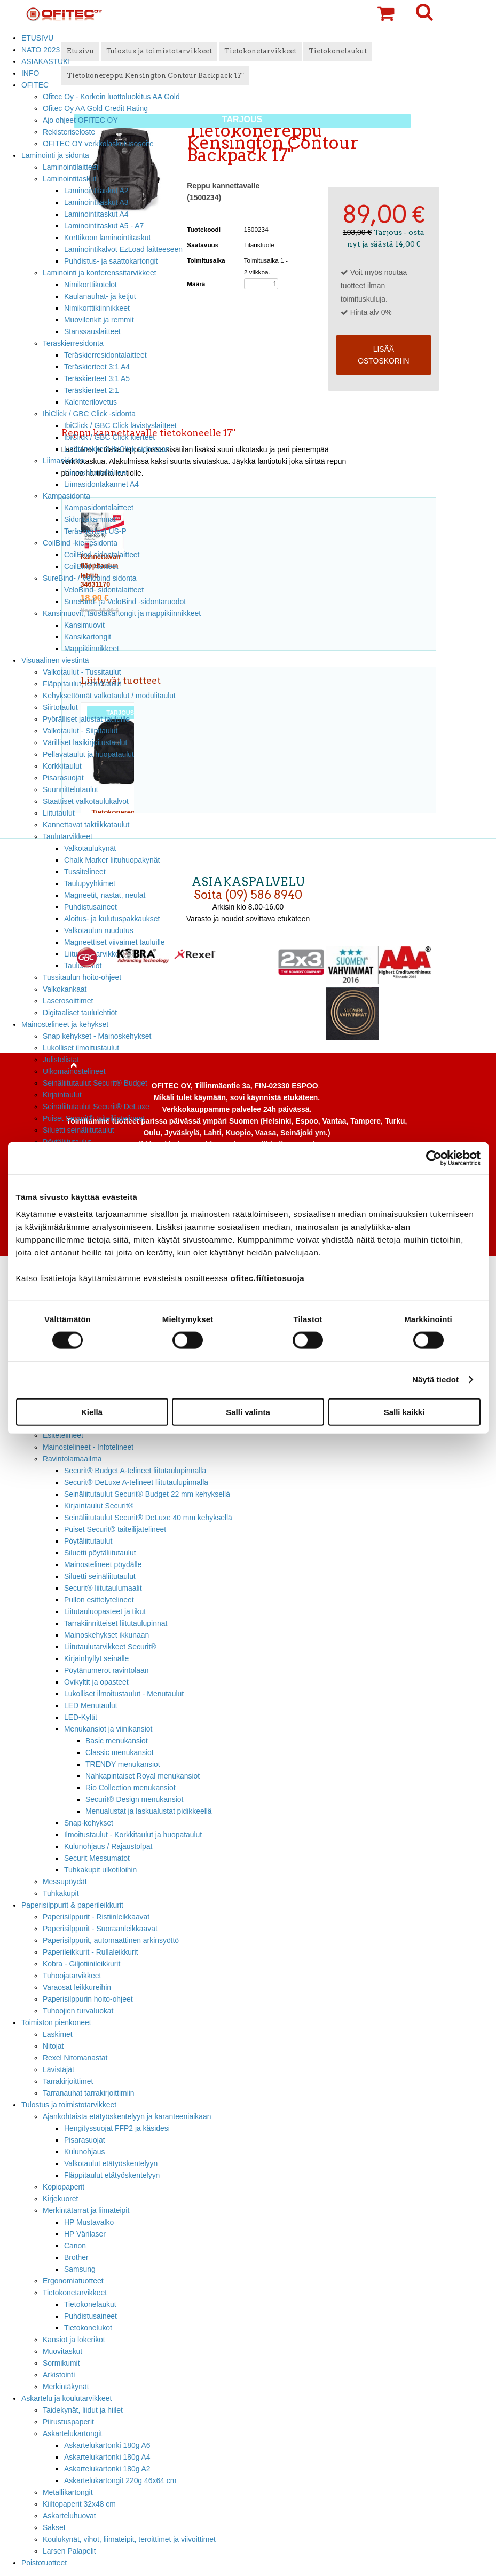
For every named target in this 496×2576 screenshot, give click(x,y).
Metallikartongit (68, 2492)
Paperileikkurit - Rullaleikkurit (90, 1952)
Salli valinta (248, 1411)
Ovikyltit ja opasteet (96, 1682)
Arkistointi (59, 2374)
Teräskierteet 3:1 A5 (97, 378)
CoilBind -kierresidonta (80, 543)
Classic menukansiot (119, 1752)
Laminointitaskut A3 (96, 202)
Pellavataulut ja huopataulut (88, 754)
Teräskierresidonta (73, 343)
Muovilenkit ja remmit (99, 319)
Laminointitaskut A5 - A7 (104, 226)
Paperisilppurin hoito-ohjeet (88, 1999)
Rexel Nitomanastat (75, 2057)
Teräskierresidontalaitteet (105, 355)
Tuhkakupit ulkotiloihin (100, 1870)
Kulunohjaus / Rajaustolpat (108, 1846)
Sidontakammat (90, 519)
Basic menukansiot (116, 1740)
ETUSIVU (37, 38)
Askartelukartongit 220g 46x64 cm (120, 2480)
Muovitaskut (62, 2351)
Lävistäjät (58, 2069)
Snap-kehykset (88, 1823)
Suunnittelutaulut (70, 789)
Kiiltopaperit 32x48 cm (79, 2504)
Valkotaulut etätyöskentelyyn (111, 2163)
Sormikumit (61, 2363)
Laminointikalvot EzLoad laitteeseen (123, 249)
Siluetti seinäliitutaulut (78, 1130)
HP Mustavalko (89, 2222)
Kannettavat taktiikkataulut (86, 824)
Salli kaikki (404, 1411)
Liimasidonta (63, 460)
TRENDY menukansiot (122, 1764)
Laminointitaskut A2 (96, 190)
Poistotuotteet (44, 2562)
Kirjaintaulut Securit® (98, 1506)
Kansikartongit (87, 637)
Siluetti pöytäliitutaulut (100, 1552)
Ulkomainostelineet (74, 1071)
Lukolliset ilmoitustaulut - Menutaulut (124, 1693)
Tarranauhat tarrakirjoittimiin (89, 2093)
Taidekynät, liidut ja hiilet (83, 2410)
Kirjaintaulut (62, 1095)
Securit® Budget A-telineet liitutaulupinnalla (135, 1470)
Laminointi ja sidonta (55, 155)
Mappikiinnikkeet (91, 648)
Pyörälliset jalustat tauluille (86, 719)
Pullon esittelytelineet (99, 1599)
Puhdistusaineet (90, 2316)
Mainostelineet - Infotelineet (88, 1447)
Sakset (54, 2527)
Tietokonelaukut (90, 2304)
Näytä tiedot (435, 1379)
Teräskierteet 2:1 (91, 390)
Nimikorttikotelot (90, 284)
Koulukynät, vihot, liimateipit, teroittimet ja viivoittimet (129, 2539)
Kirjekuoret (60, 2198)
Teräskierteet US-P (95, 531)
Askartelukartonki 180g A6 (107, 2445)
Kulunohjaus (84, 2151)
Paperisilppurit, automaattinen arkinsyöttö (111, 1940)
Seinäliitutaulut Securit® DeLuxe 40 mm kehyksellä (148, 1517)
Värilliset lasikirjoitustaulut (85, 742)
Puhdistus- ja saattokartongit (111, 261)
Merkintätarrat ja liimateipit (86, 2210)
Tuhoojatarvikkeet (72, 1975)
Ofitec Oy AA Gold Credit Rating (95, 108)
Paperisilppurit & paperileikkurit (72, 1905)
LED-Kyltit (80, 1717)
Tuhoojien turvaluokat (78, 2010)
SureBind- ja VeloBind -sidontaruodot (125, 601)
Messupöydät (65, 1881)
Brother (76, 2257)
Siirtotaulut (60, 707)
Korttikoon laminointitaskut (107, 237)
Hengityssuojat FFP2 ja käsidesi (117, 2128)
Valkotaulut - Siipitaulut (80, 730)
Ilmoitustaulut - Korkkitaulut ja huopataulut (133, 1834)
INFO (30, 73)
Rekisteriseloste (69, 132)
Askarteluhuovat (69, 2515)
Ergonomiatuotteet (73, 2281)
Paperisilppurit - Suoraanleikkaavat (100, 1928)
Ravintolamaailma (72, 1459)
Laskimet (58, 2034)
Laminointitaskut (70, 179)
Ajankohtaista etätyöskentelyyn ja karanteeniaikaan (127, 2116)
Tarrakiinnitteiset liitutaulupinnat (115, 1623)
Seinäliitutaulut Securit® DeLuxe (96, 1106)
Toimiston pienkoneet (56, 2022)
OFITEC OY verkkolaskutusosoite (98, 143)
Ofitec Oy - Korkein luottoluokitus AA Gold (111, 96)
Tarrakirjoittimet (68, 2081)
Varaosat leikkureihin (77, 1987)
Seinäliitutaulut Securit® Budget (95, 1083)
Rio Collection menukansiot (130, 1787)
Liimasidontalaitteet (96, 472)
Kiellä (92, 1411)
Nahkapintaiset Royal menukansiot (142, 1776)
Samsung (80, 2269)
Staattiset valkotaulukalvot (86, 801)
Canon (75, 2245)
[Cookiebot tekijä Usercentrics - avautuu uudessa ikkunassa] (434, 1158)
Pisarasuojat (63, 777)
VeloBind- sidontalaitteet (104, 590)
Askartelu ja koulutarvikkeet (66, 2398)
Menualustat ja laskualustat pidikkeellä (148, 1811)
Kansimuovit (84, 625)
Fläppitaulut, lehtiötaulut (82, 683)
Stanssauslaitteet (92, 331)
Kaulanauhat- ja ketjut (100, 296)
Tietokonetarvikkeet (75, 2292)
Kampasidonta (66, 496)
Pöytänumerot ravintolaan (106, 1670)
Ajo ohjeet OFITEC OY (80, 120)
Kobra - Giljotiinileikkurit (81, 1963)
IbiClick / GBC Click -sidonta (89, 413)
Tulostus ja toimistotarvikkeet (68, 2104)
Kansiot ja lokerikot (74, 2339)
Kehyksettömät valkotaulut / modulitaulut (109, 695)
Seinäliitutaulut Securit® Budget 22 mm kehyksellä (147, 1494)
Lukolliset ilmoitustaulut (81, 1048)
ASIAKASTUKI (45, 61)
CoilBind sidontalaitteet (101, 554)
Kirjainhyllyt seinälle (96, 1658)
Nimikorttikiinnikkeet (97, 308)
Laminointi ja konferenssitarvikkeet (99, 272)
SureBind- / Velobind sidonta (90, 578)
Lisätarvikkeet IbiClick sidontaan (117, 449)
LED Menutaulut (90, 1705)
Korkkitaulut (62, 766)
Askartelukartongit (72, 2433)
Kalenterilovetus (90, 402)
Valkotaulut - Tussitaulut (82, 672)
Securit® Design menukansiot (134, 1799)
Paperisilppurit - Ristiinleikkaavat (96, 1917)
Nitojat (53, 2046)
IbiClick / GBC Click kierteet (109, 437)
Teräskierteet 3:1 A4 (97, 366)
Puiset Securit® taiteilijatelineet (94, 1118)
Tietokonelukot (88, 2328)
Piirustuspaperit (68, 2421)
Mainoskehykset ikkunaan (106, 1635)
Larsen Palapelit (69, 2551)
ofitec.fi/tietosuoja (267, 1277)
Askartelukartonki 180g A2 (107, 2468)
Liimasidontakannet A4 (101, 484)
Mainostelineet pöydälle (102, 1564)
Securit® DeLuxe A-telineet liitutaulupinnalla (136, 1482)
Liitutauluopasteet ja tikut (105, 1611)
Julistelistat (61, 1059)
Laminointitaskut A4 (96, 214)
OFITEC (35, 85)
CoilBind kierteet (91, 566)
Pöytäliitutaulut (88, 1541)
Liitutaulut (59, 813)
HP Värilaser (85, 2234)
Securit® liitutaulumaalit (103, 1588)
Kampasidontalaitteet (98, 507)
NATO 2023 (40, 49)
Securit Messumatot (97, 1858)
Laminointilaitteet (70, 167)
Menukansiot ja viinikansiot (108, 1729)
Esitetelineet (63, 1435)
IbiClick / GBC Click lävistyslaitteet (120, 425)
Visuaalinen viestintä (55, 660)
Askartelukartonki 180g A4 (107, 2457)
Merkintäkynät (66, 2386)
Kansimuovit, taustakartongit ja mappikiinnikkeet (122, 613)
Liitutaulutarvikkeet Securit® (110, 1646)
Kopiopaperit (63, 2187)
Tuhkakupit (61, 1893)
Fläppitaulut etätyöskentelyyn (112, 2175)
